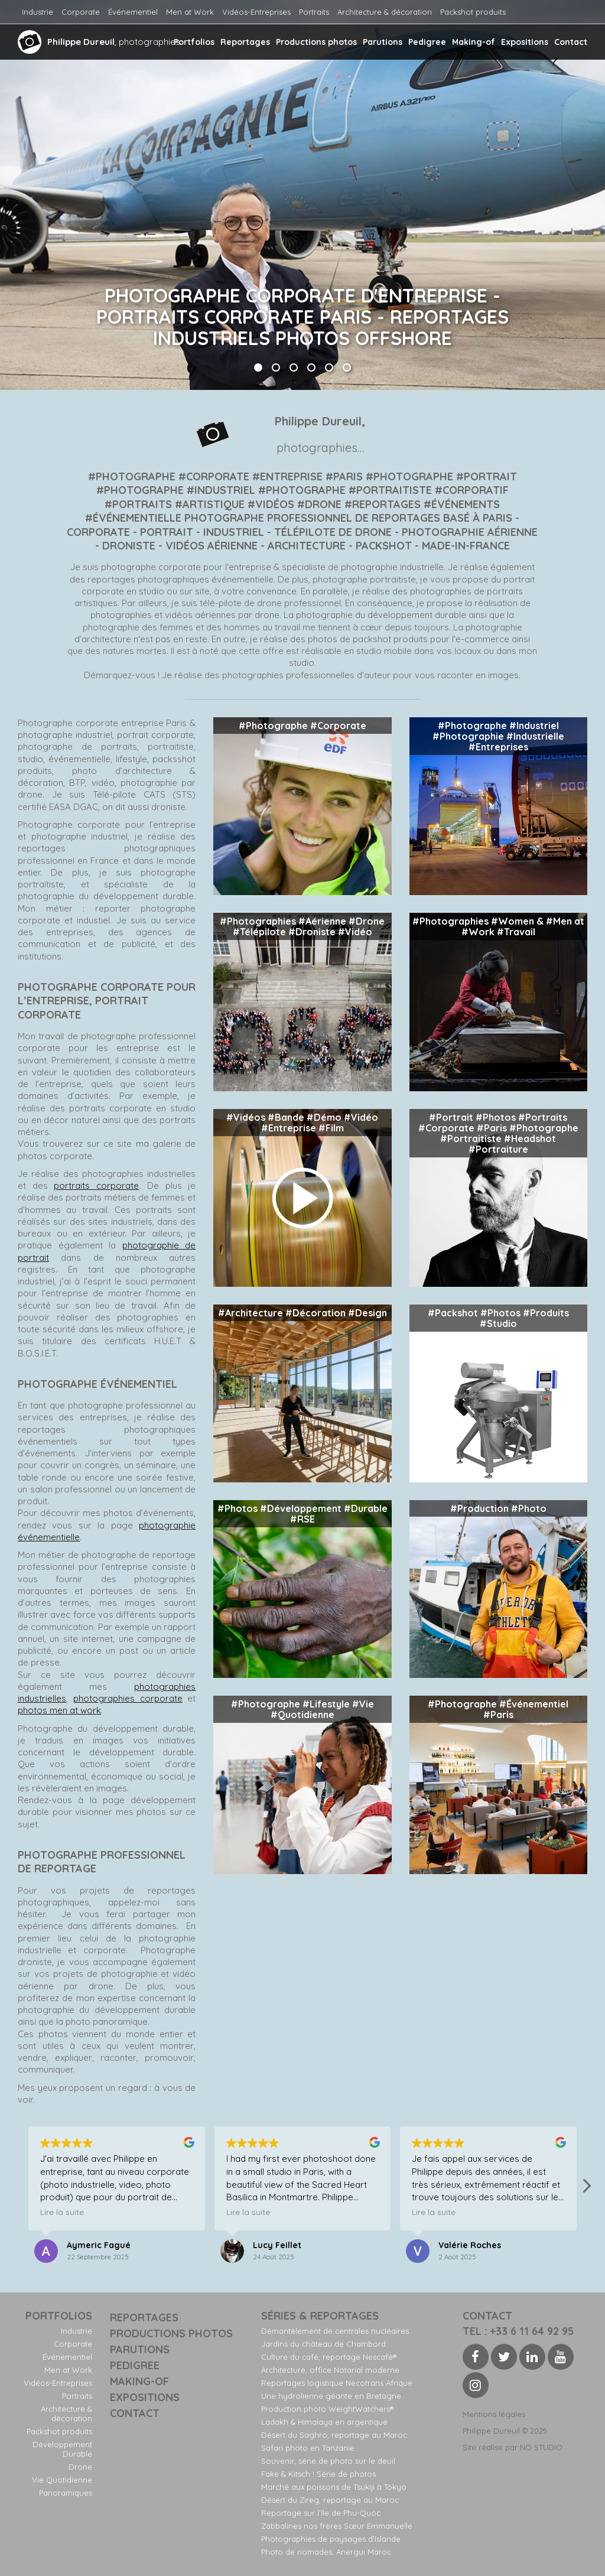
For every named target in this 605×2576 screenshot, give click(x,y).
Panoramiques (65, 2492)
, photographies (99, 42)
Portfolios (194, 42)
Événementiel (133, 12)
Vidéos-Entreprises (256, 12)
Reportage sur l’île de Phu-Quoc (320, 2513)
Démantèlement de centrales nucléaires (335, 2331)
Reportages (245, 42)
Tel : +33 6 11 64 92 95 (518, 2331)
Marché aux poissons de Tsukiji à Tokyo (333, 2487)
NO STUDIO (541, 2447)
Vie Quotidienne (62, 2479)
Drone (80, 2466)
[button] (586, 2189)
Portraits (314, 12)
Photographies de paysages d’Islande (331, 2539)
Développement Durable (62, 2449)
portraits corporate (96, 1185)
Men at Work (190, 12)
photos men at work (59, 1710)
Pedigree (427, 42)
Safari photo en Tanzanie (307, 2448)
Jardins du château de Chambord (323, 2344)
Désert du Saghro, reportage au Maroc (334, 2435)
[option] (302, 195)
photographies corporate (128, 1698)
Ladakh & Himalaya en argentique (324, 2422)
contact (487, 2316)
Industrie (37, 12)
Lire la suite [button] (62, 2212)
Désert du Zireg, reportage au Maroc (330, 2500)
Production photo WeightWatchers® (327, 2409)
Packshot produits (473, 12)
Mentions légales (494, 2414)
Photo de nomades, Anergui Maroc (326, 2552)
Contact (570, 42)
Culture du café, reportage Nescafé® (328, 2357)
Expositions (524, 42)
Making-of (473, 42)
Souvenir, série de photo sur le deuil (328, 2461)
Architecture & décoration (384, 12)
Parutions (382, 42)
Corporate (80, 12)
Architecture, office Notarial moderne (330, 2370)
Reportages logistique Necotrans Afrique (336, 2383)
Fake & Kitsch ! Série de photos (318, 2474)
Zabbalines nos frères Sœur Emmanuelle (336, 2526)
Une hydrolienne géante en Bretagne (331, 2396)
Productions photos (316, 42)
